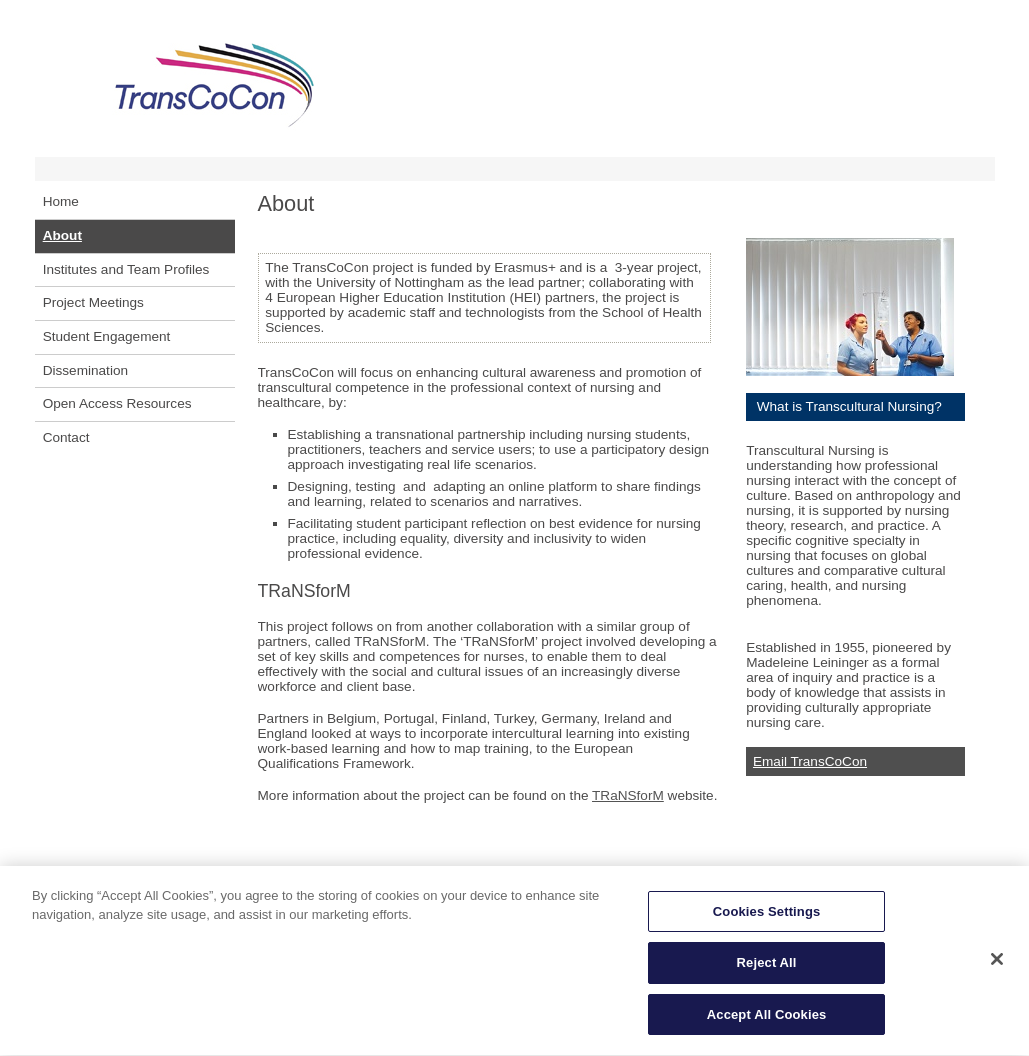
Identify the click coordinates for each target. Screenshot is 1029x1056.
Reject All (767, 971)
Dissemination (85, 370)
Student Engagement (107, 336)
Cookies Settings (767, 919)
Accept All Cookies (767, 1023)
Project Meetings (93, 302)
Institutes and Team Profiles (126, 269)
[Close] (997, 967)
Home (61, 201)
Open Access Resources (117, 403)
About (62, 235)
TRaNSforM (628, 795)
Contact (66, 437)
